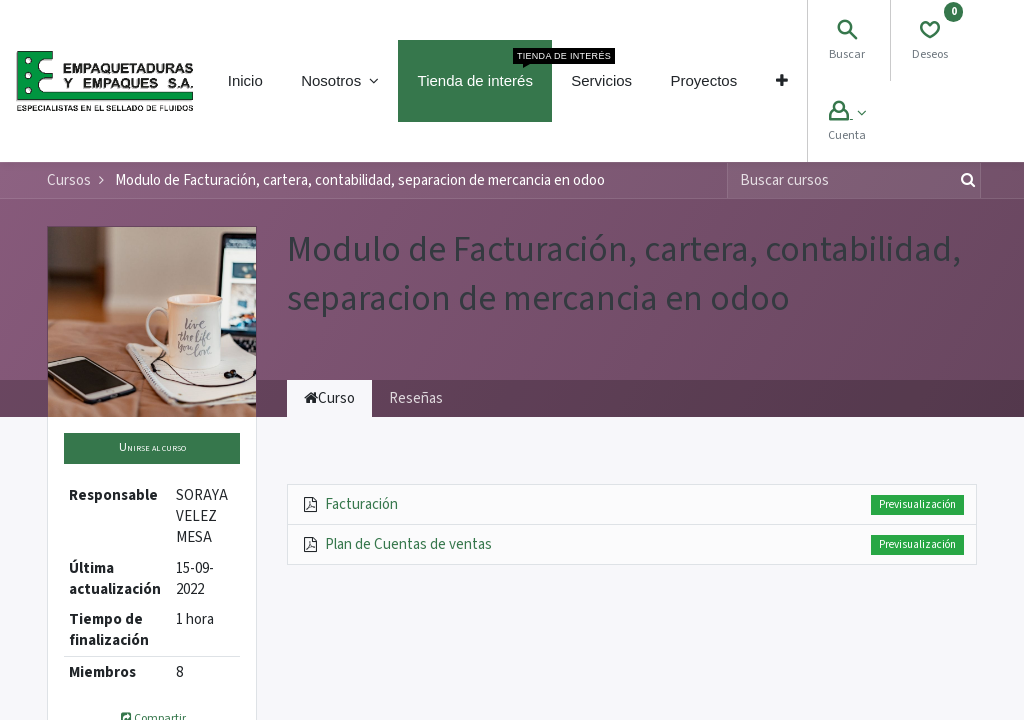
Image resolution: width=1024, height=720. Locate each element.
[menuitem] (245, 81)
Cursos (69, 180)
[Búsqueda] (964, 180)
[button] (781, 81)
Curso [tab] (329, 398)
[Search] (847, 32)
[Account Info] (847, 113)
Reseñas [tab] (416, 398)
